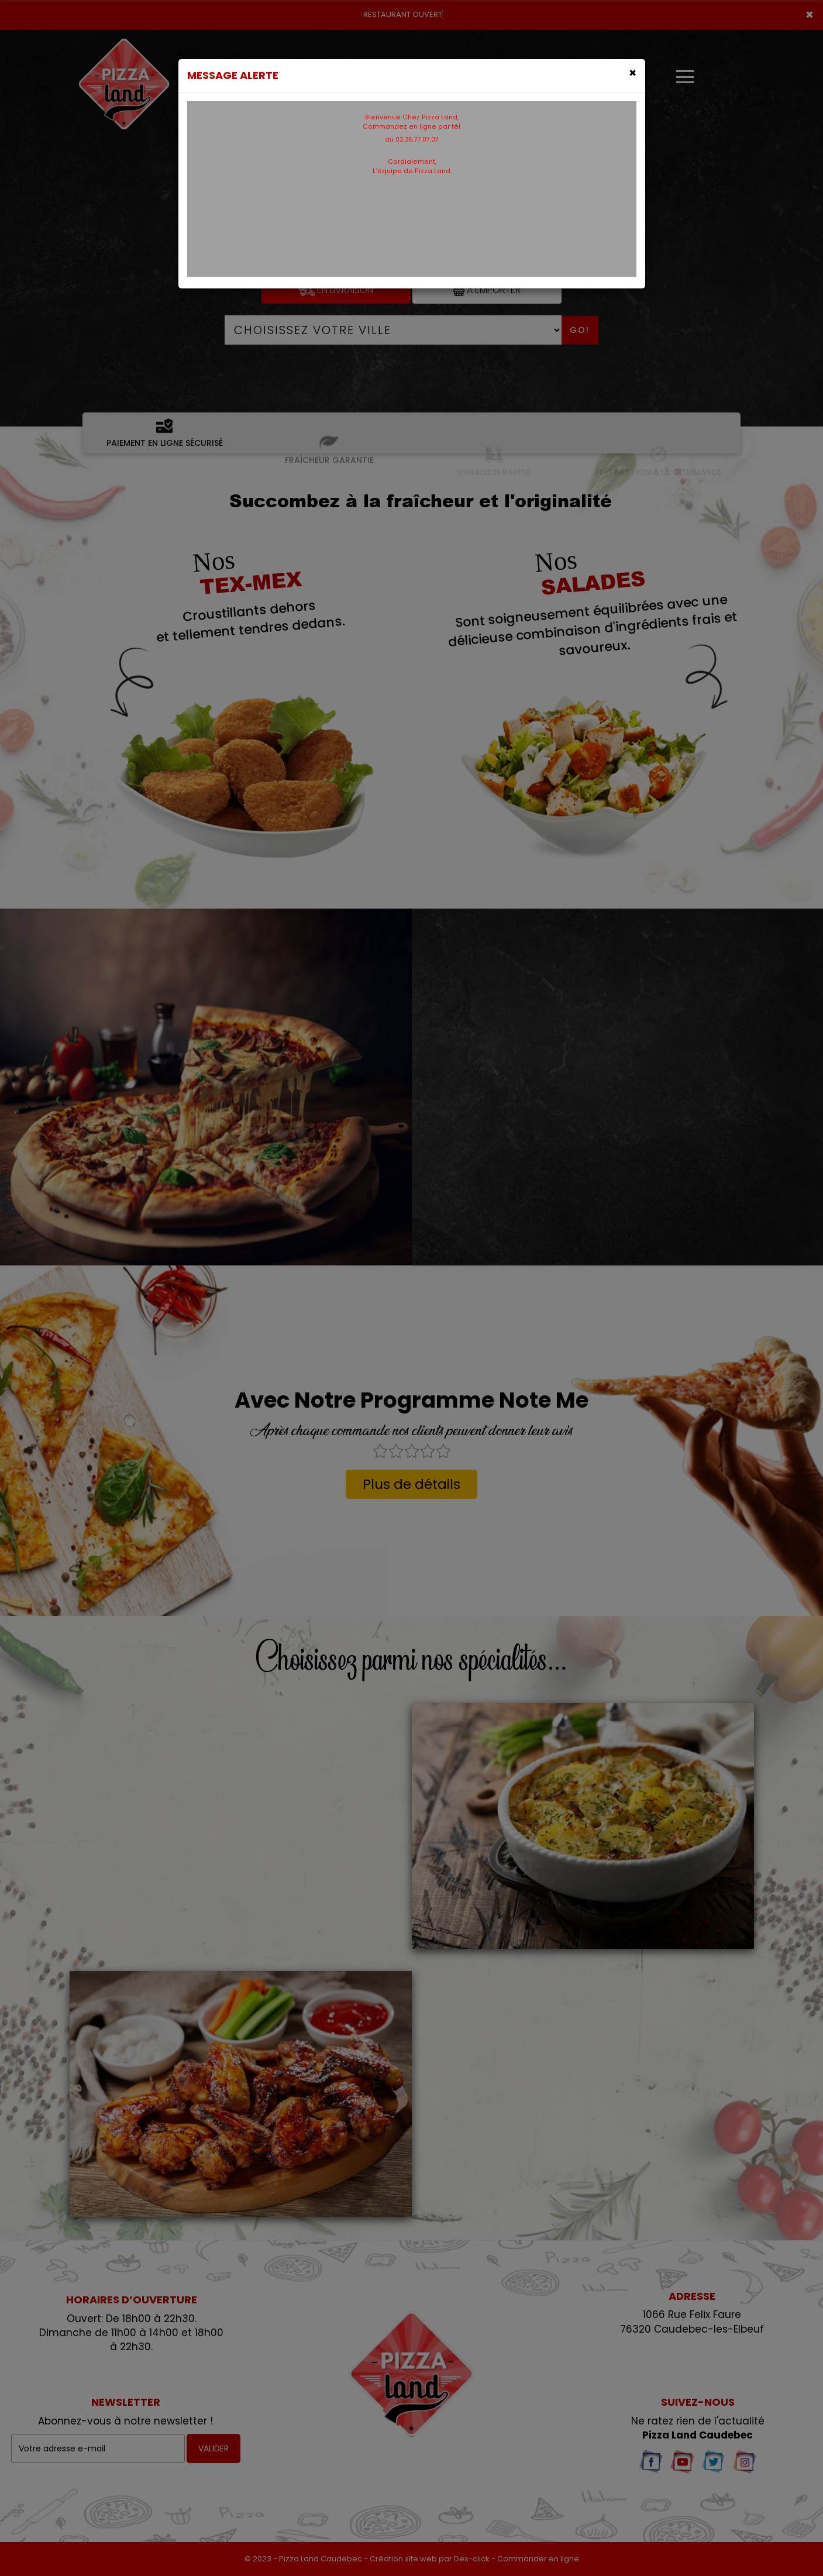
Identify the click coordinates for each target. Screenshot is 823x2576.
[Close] (632, 73)
